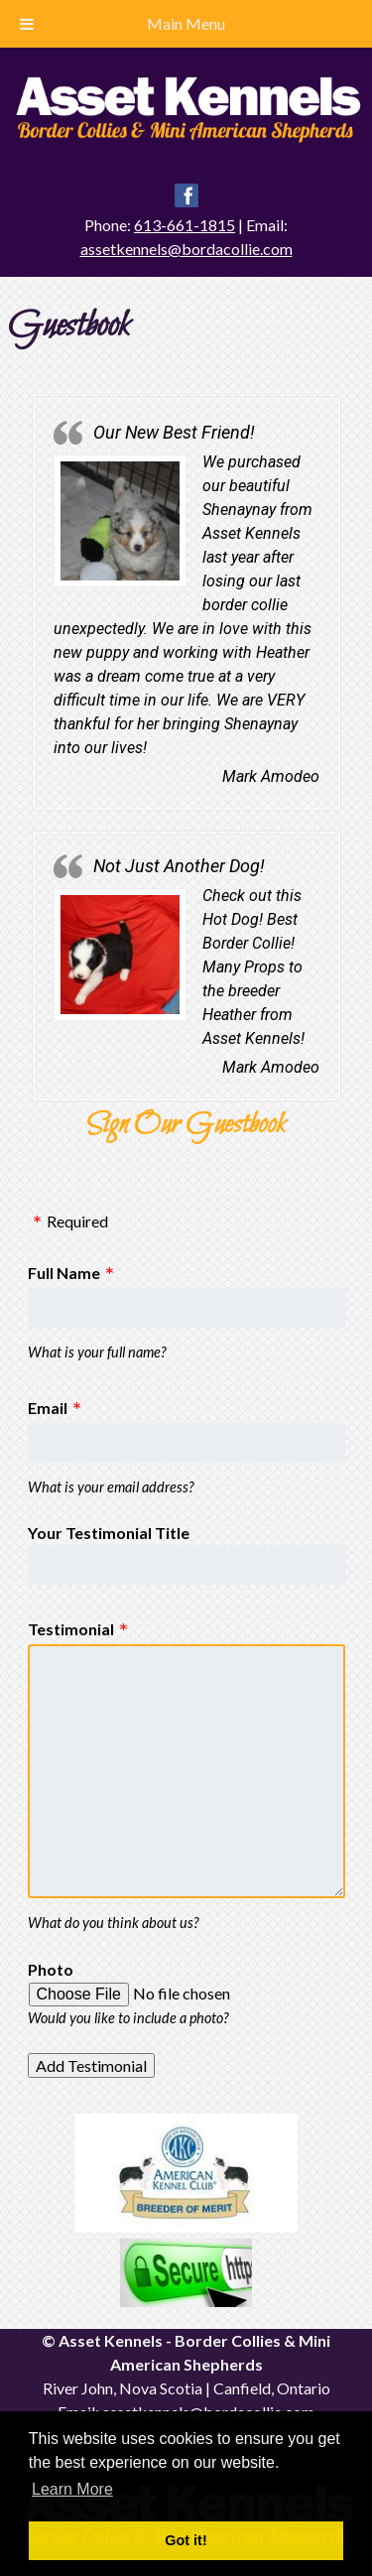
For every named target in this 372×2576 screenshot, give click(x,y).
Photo (50, 1969)
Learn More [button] (72, 2489)
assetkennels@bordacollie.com (186, 248)
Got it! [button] (185, 2540)
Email (47, 1407)
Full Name (64, 1272)
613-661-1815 (184, 224)
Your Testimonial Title (108, 1532)
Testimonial (71, 1628)
